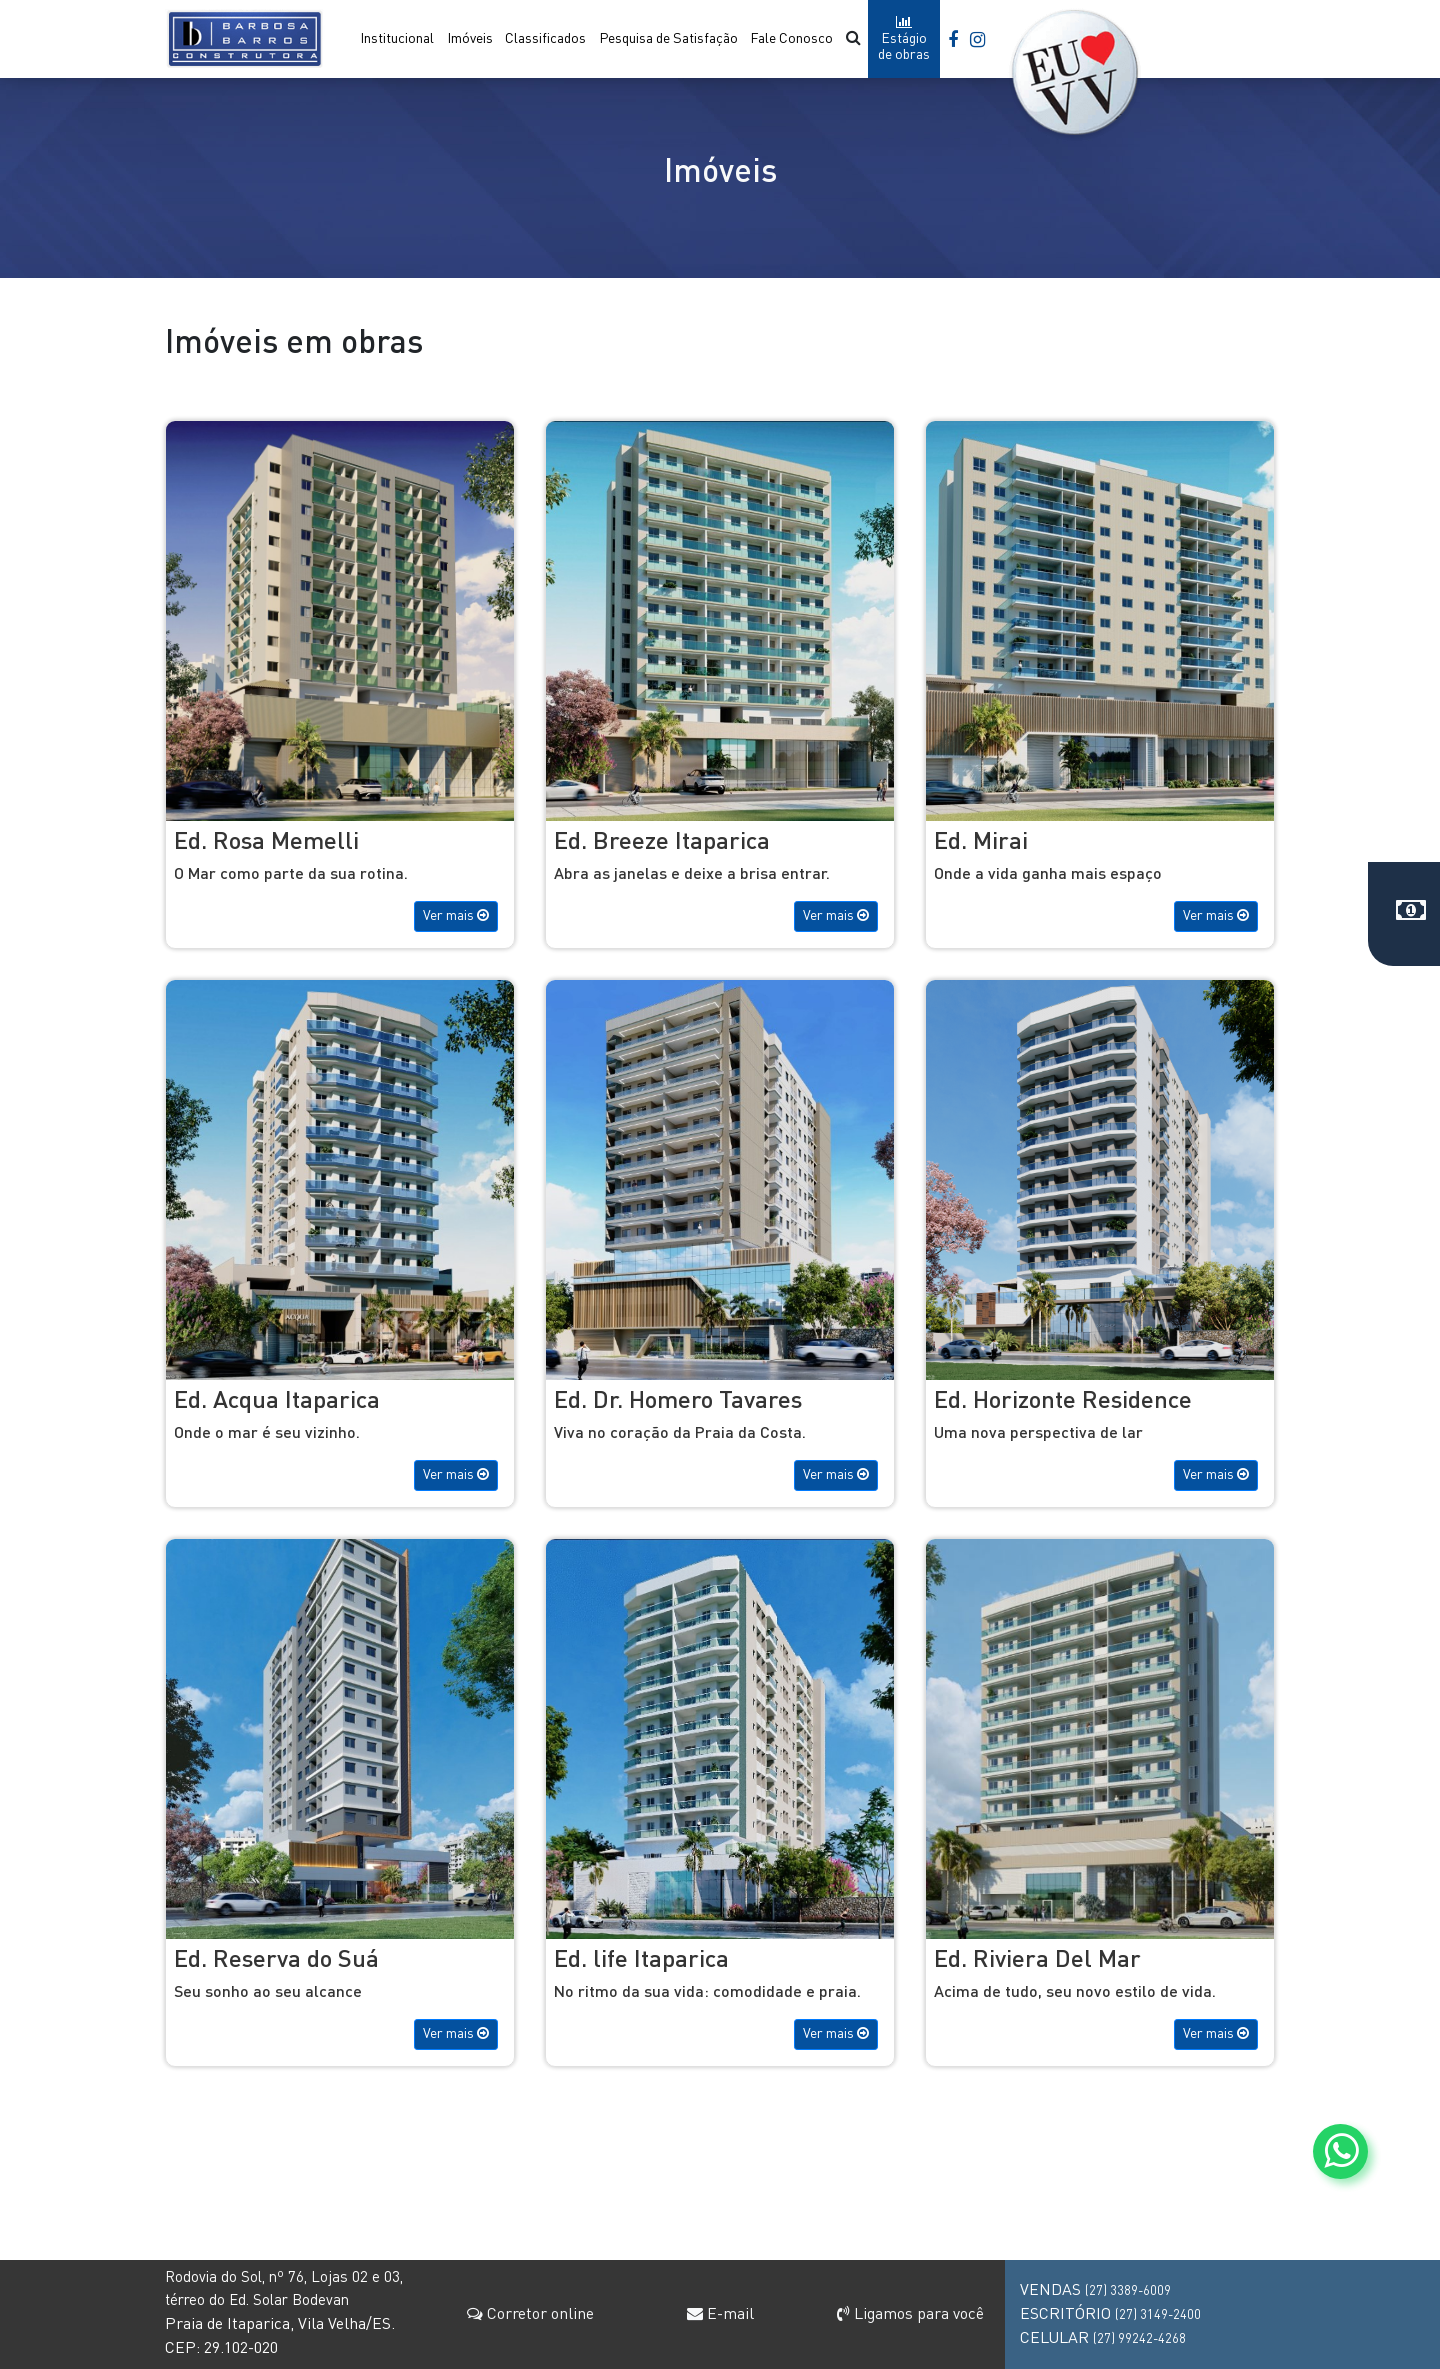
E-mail (720, 2315)
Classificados (545, 39)
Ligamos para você (910, 2315)
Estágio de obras (904, 38)
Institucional (397, 39)
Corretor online (530, 2314)
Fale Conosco (791, 39)
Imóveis (470, 39)
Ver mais (456, 915)
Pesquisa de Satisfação (668, 39)
